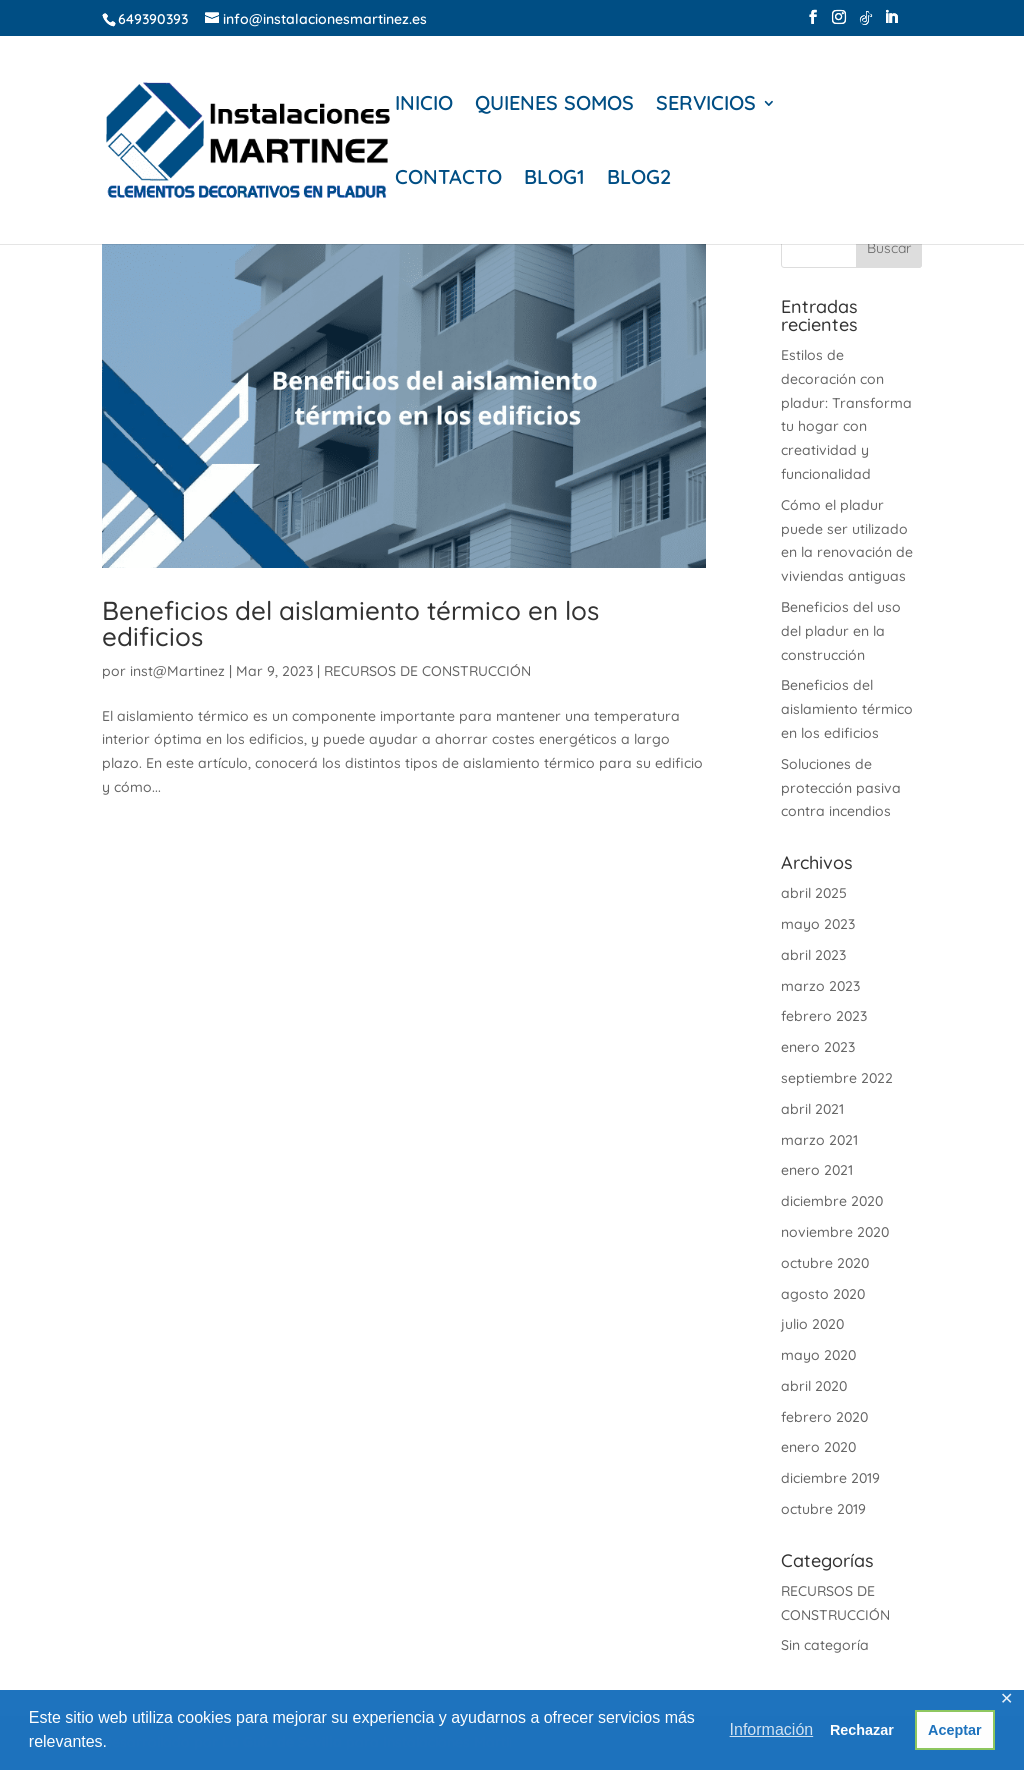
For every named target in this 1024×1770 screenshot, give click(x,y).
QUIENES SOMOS (554, 105)
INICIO (424, 105)
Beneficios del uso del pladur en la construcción (841, 631)
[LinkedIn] (891, 23)
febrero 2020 (824, 1417)
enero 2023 (818, 1047)
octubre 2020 (825, 1263)
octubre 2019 (823, 1509)
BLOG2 (639, 179)
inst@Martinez (177, 671)
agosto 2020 (823, 1294)
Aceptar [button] (955, 1730)
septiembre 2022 (837, 1078)
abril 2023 (813, 955)
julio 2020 (812, 1324)
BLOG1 (554, 179)
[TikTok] (866, 23)
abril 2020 (814, 1386)
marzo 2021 (819, 1140)
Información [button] (772, 1729)
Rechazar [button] (862, 1730)
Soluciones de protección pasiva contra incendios (841, 788)
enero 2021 (817, 1170)
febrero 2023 (824, 1016)
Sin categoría (825, 1645)
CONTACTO (448, 179)
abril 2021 (812, 1109)
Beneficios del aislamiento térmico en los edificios (350, 623)
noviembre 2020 (835, 1232)
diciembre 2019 (830, 1478)
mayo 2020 (818, 1355)
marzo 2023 (820, 986)
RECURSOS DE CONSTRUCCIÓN (427, 671)
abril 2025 (814, 893)
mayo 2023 (818, 924)
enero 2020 (818, 1447)
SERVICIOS (706, 105)
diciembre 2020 (832, 1201)
